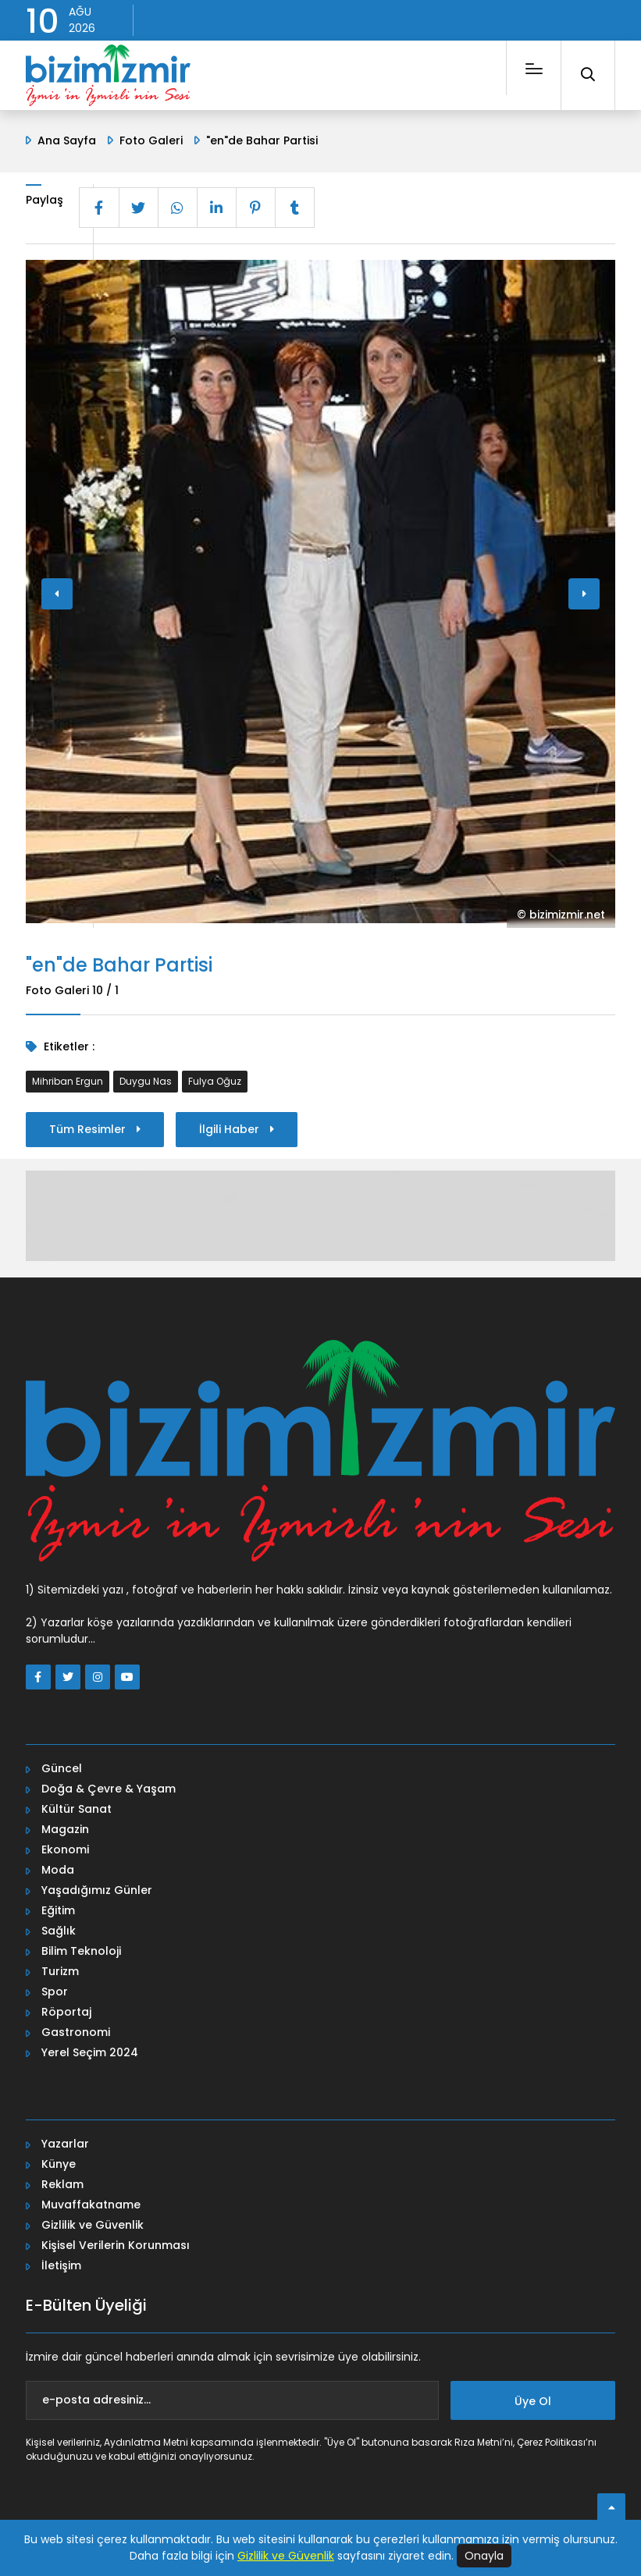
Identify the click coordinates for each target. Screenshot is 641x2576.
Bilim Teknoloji (81, 1951)
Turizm (60, 1971)
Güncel (61, 1768)
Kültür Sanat (76, 1809)
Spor (54, 1991)
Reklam (62, 2184)
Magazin (65, 1829)
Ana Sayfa (66, 140)
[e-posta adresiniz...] (232, 2400)
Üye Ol (533, 2401)
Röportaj (66, 2012)
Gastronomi (75, 2032)
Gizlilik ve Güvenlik (92, 2225)
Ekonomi (65, 1849)
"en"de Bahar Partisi (262, 140)
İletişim (61, 2265)
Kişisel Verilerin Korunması (115, 2245)
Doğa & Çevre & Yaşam (108, 1788)
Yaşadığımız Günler (96, 1890)
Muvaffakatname (91, 2204)
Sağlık (58, 1930)
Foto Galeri (151, 140)
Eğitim (58, 1910)
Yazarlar (65, 2143)
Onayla (484, 2556)
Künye (58, 2164)
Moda (57, 1870)
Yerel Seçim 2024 (89, 2052)
